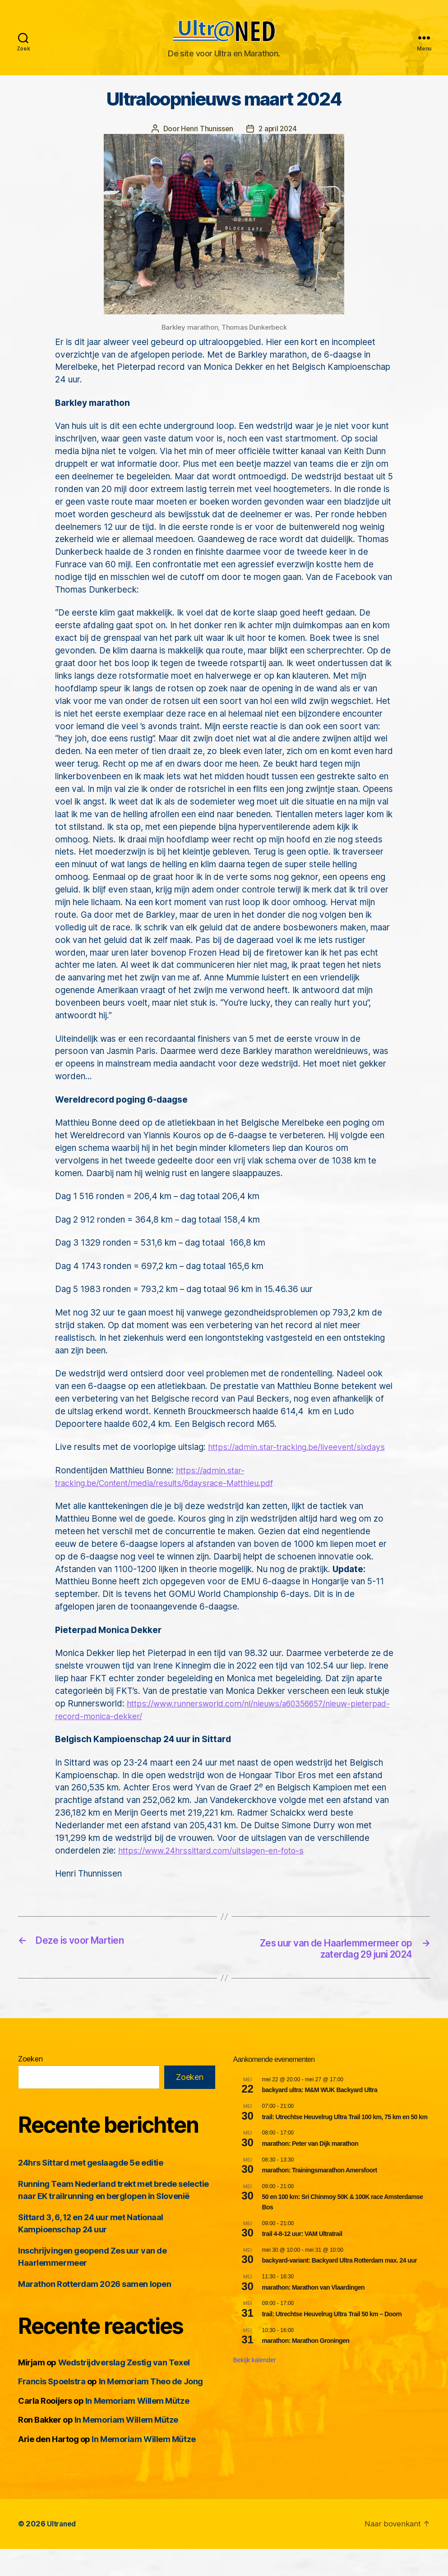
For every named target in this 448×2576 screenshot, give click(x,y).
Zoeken (30, 2085)
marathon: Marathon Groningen (306, 2367)
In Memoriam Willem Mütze (137, 2428)
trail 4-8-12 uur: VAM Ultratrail (302, 2260)
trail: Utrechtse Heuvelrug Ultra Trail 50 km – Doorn (332, 2341)
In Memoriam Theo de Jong (151, 2409)
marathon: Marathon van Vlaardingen (313, 2314)
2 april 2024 (278, 142)
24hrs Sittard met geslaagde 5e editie (90, 2189)
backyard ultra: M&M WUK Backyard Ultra (320, 2117)
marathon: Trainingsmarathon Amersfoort (319, 2197)
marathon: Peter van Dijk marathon (310, 2170)
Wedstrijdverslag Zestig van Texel (124, 2389)
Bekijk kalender (254, 2387)
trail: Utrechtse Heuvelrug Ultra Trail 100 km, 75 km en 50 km (345, 2144)
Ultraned (62, 2551)
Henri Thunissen (206, 142)
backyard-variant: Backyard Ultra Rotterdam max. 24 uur (339, 2287)
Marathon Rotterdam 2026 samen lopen (94, 2311)
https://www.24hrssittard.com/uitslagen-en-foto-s (218, 1877)
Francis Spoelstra (51, 2409)
